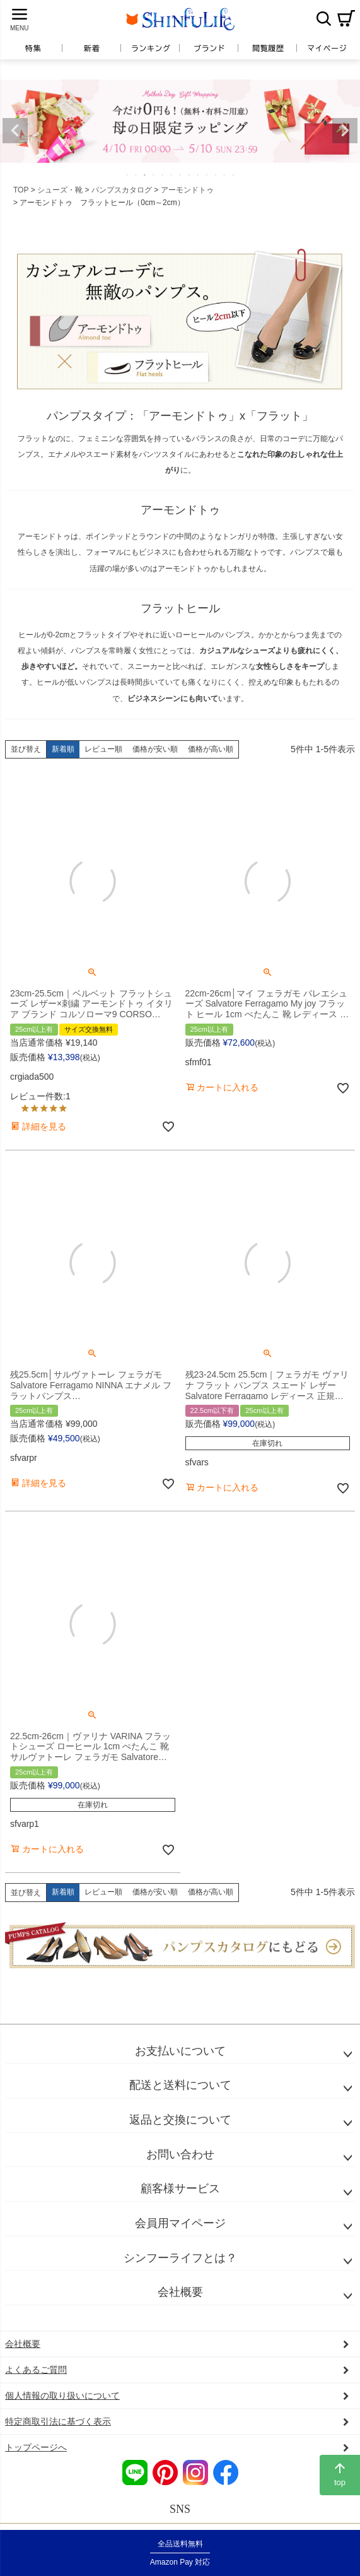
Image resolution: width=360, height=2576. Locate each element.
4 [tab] (154, 175)
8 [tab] (190, 175)
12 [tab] (225, 175)
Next (344, 130)
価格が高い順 (210, 749)
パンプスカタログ (121, 190)
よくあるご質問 (36, 2370)
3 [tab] (145, 175)
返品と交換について (180, 2119)
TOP (20, 190)
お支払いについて (180, 2051)
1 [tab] (128, 175)
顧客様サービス (180, 2188)
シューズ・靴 (60, 190)
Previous (15, 130)
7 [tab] (181, 175)
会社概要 (180, 2292)
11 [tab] (216, 175)
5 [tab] (163, 175)
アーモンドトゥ (187, 190)
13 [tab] (234, 175)
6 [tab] (172, 175)
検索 (323, 18)
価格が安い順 (155, 749)
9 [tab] (198, 175)
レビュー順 (103, 749)
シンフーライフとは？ (180, 2258)
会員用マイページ (180, 2223)
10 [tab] (207, 175)
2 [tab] (137, 175)
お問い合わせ (180, 2154)
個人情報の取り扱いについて (62, 2395)
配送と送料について (180, 2085)
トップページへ (36, 2447)
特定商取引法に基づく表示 (58, 2421)
